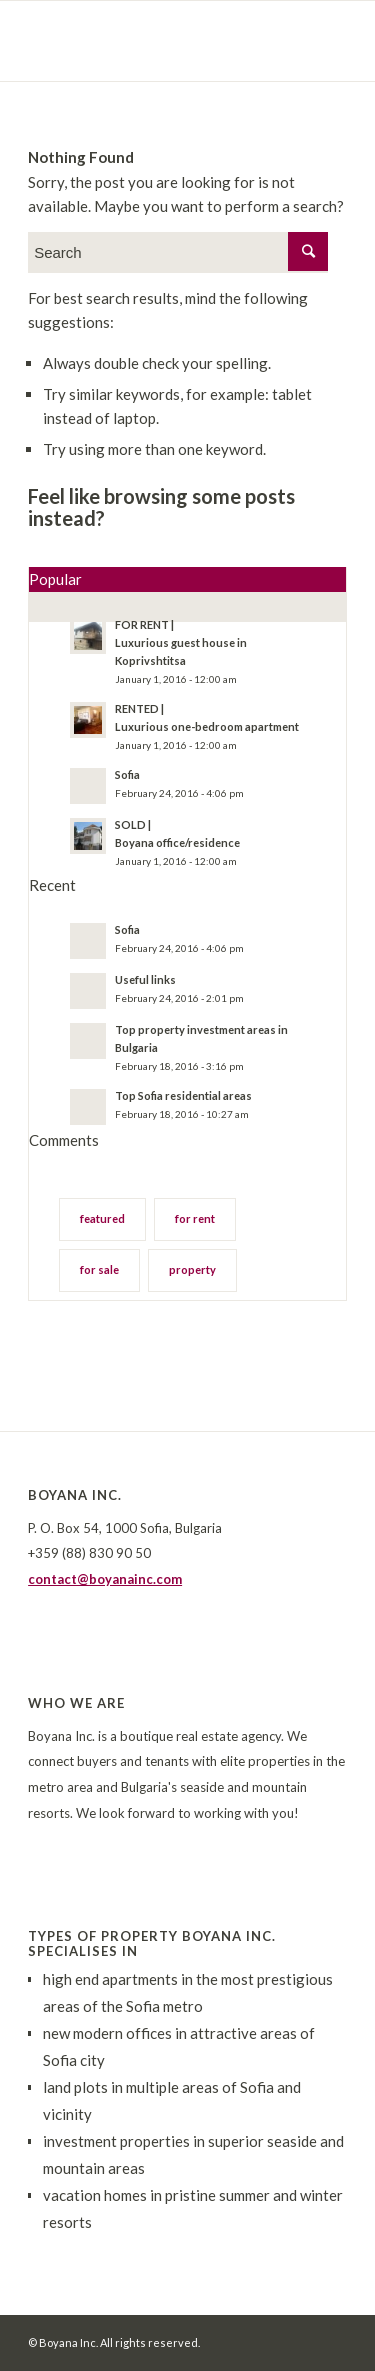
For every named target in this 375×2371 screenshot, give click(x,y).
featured (102, 1218)
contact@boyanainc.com (105, 1579)
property (192, 1269)
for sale (99, 1269)
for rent (195, 1218)
